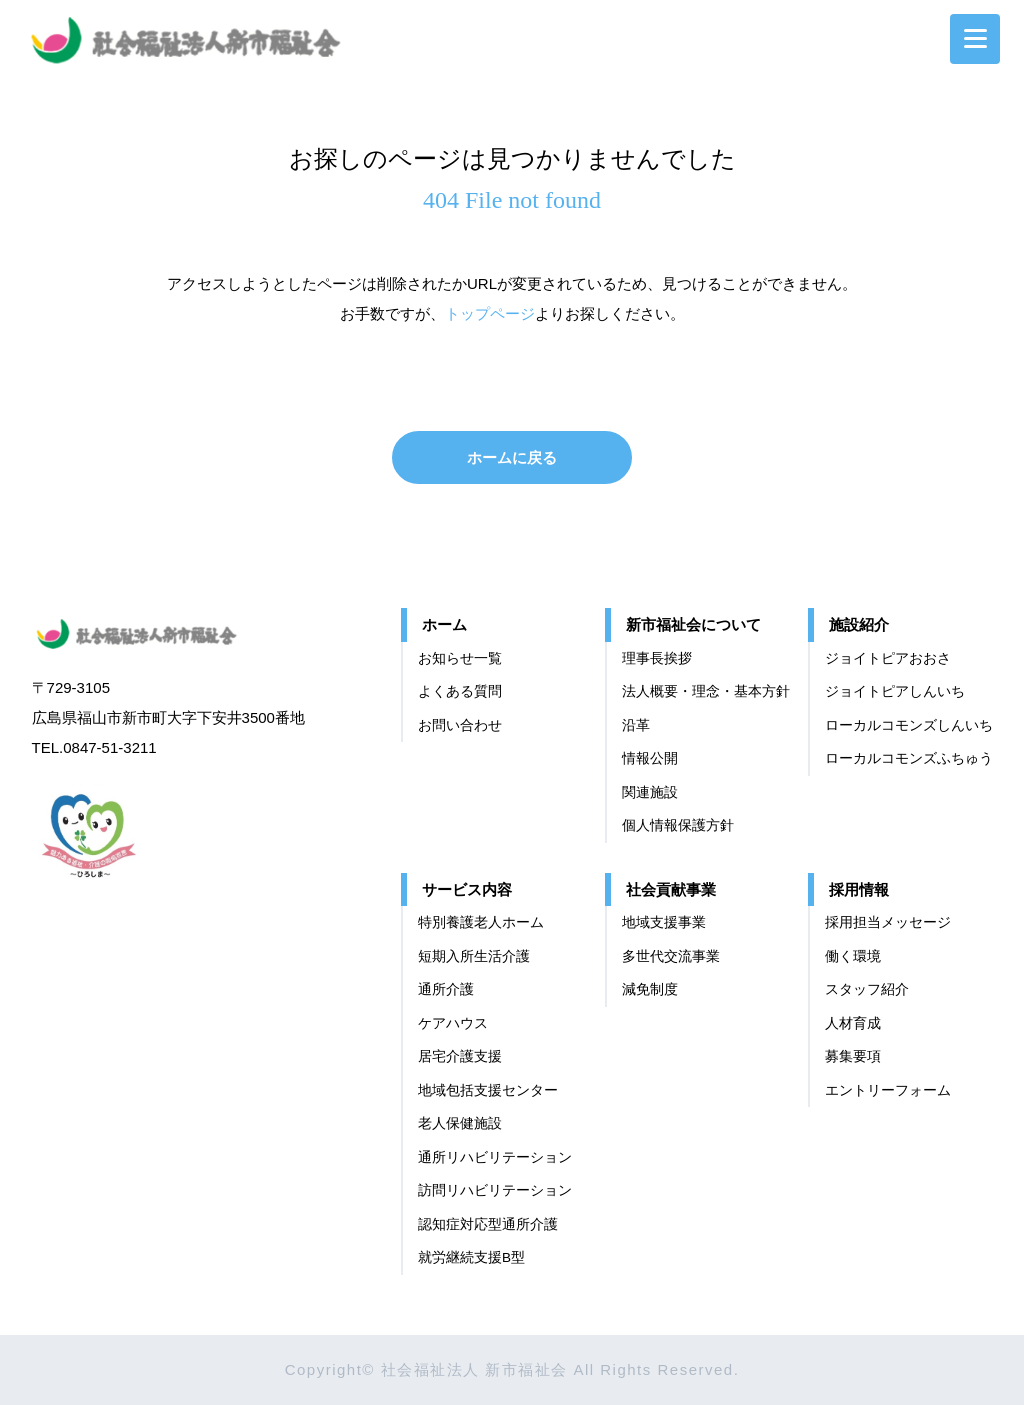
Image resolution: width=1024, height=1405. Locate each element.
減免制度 (650, 989)
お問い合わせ (460, 725)
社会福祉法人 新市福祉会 (157, 630)
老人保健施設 (460, 1123)
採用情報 (859, 889)
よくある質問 (460, 691)
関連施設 (650, 792)
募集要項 (853, 1056)
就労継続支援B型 (471, 1257)
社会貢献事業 (671, 889)
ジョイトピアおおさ (888, 658)
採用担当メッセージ (888, 922)
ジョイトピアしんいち (895, 691)
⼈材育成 (853, 1023)
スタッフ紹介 (867, 989)
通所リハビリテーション (495, 1157)
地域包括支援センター (488, 1090)
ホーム (444, 624)
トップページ (490, 313)
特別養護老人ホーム (481, 922)
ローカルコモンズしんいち (909, 725)
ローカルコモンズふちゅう (909, 758)
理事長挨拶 (657, 658)
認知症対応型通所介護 (488, 1224)
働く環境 (853, 956)
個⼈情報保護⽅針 (678, 825)
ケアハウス (453, 1023)
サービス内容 (467, 889)
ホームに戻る (512, 457)
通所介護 (446, 989)
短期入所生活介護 (474, 956)
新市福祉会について (693, 624)
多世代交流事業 (671, 956)
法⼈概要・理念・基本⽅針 (706, 691)
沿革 (636, 725)
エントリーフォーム (888, 1090)
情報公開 (650, 758)
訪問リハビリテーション (495, 1190)
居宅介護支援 (460, 1056)
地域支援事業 (664, 922)
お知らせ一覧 (460, 658)
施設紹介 (859, 624)
